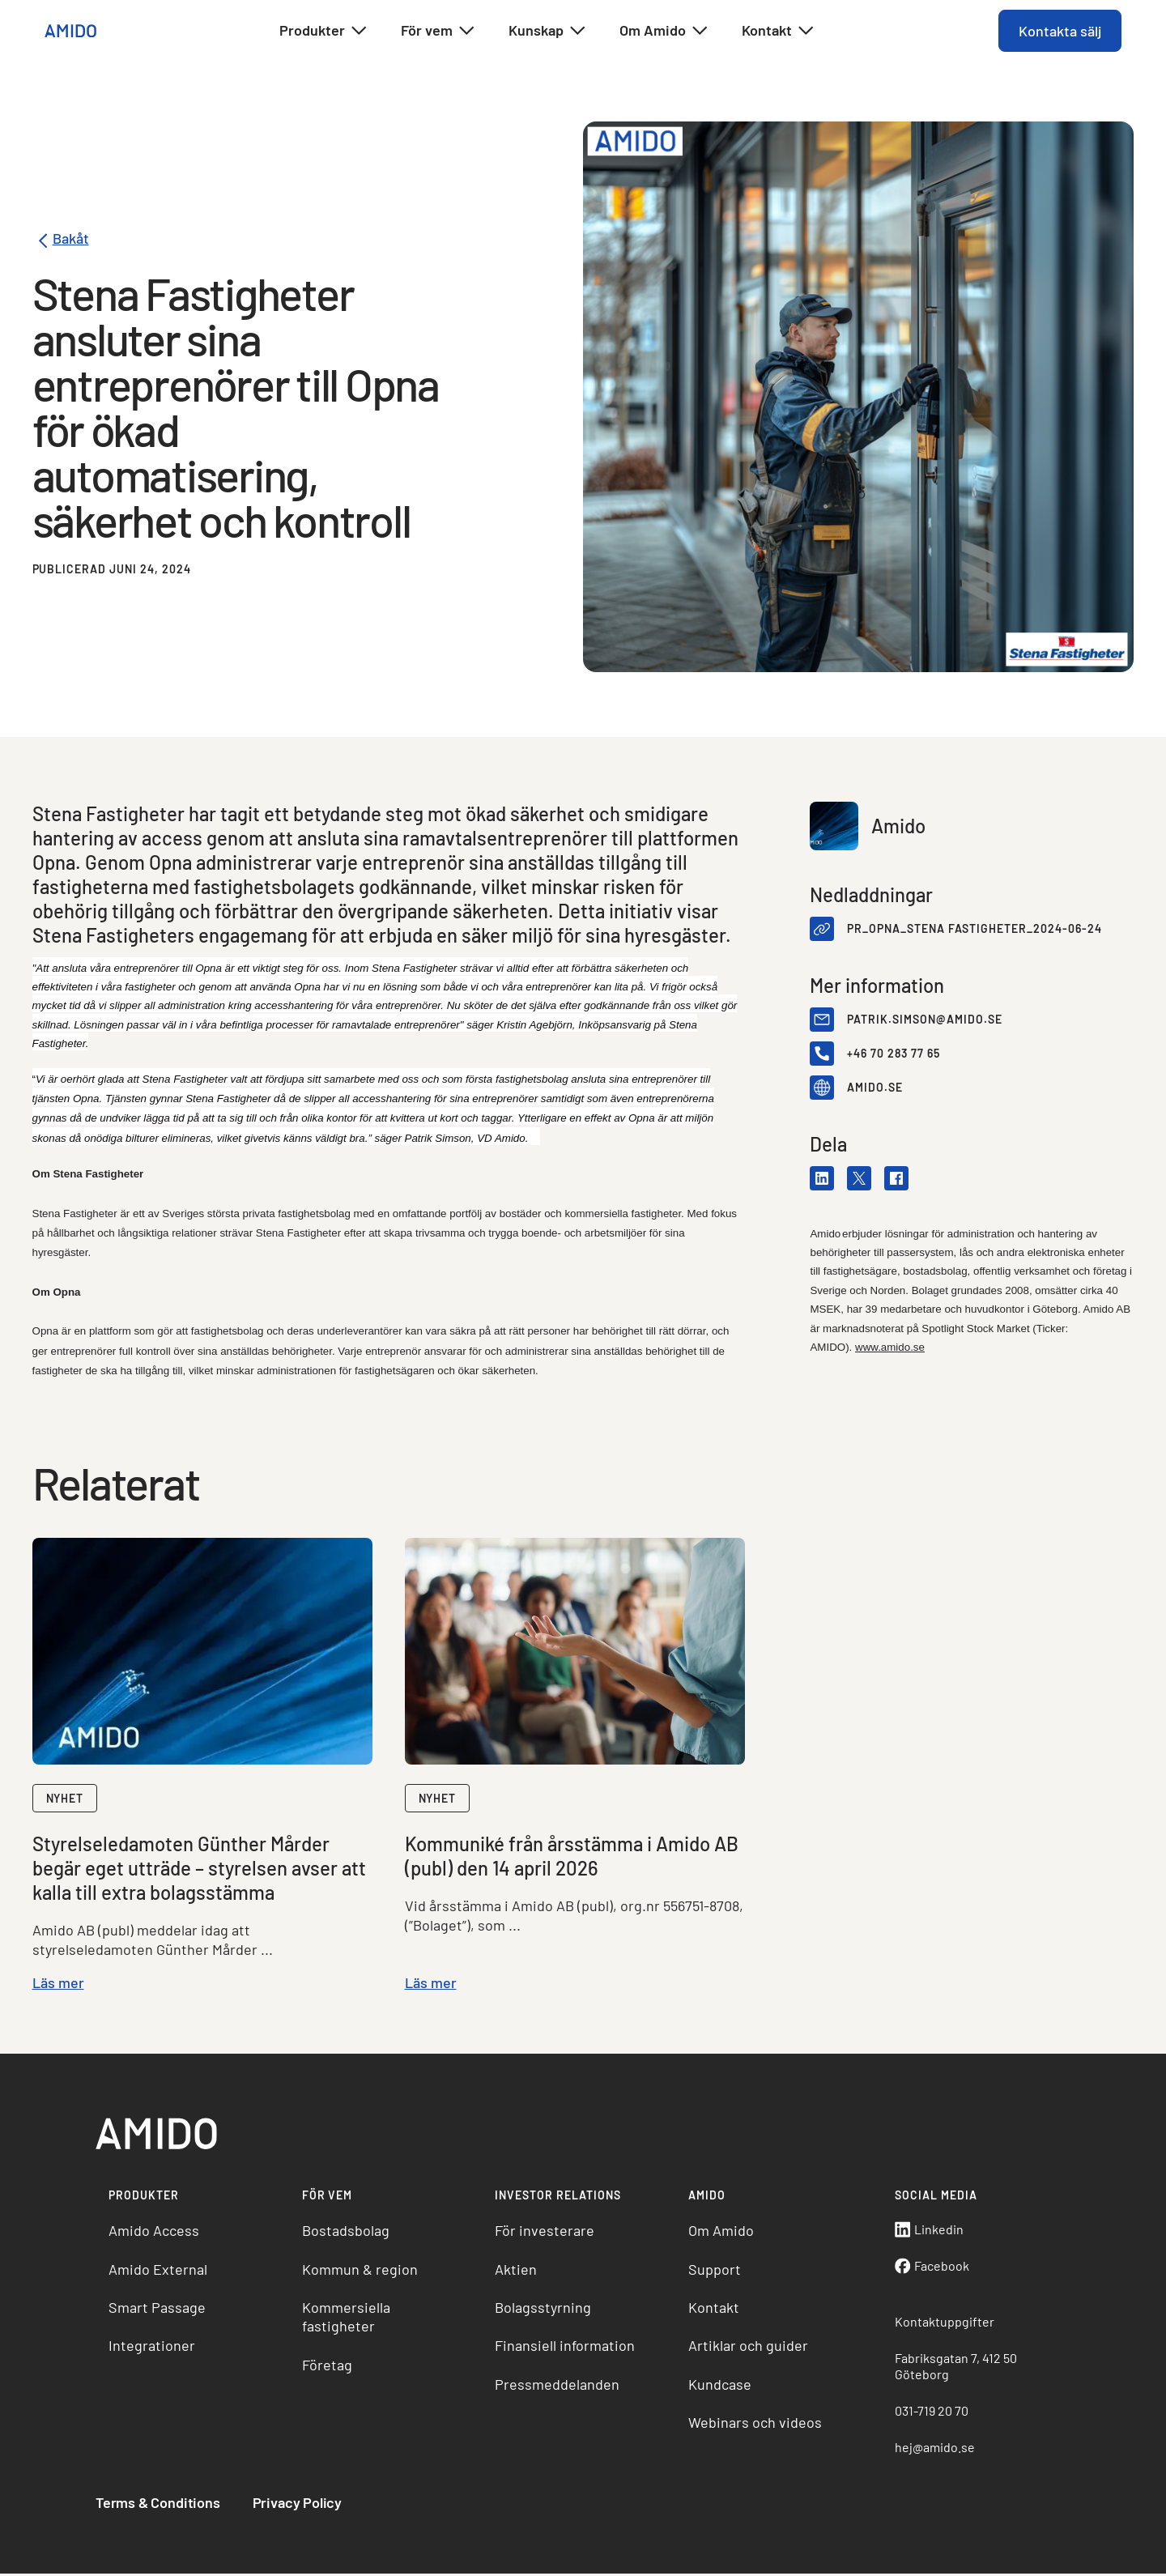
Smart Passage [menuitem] (158, 2309)
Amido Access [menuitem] (155, 2232)
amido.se (875, 1088)
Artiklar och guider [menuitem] (748, 2347)
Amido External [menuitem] (159, 2271)
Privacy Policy (298, 2504)
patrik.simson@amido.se (924, 1020)
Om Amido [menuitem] (721, 2232)
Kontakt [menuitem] (713, 2309)
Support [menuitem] (714, 2271)
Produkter (323, 30)
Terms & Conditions (159, 2504)
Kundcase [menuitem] (719, 2386)
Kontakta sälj (1059, 31)
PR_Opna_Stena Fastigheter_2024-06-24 (974, 929)
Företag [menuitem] (328, 2366)
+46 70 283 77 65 (893, 1054)
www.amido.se (890, 1347)
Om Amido (664, 30)
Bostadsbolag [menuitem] (346, 2232)
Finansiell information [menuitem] (566, 2347)
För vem (438, 30)
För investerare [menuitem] (545, 2232)
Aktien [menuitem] (517, 2271)
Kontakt (778, 30)
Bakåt (60, 241)
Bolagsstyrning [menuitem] (544, 2309)
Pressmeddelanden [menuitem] (558, 2386)
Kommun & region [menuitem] (361, 2271)
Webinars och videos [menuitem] (755, 2424)
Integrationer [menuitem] (153, 2347)
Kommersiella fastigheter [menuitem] (347, 2318)
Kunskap (548, 30)
